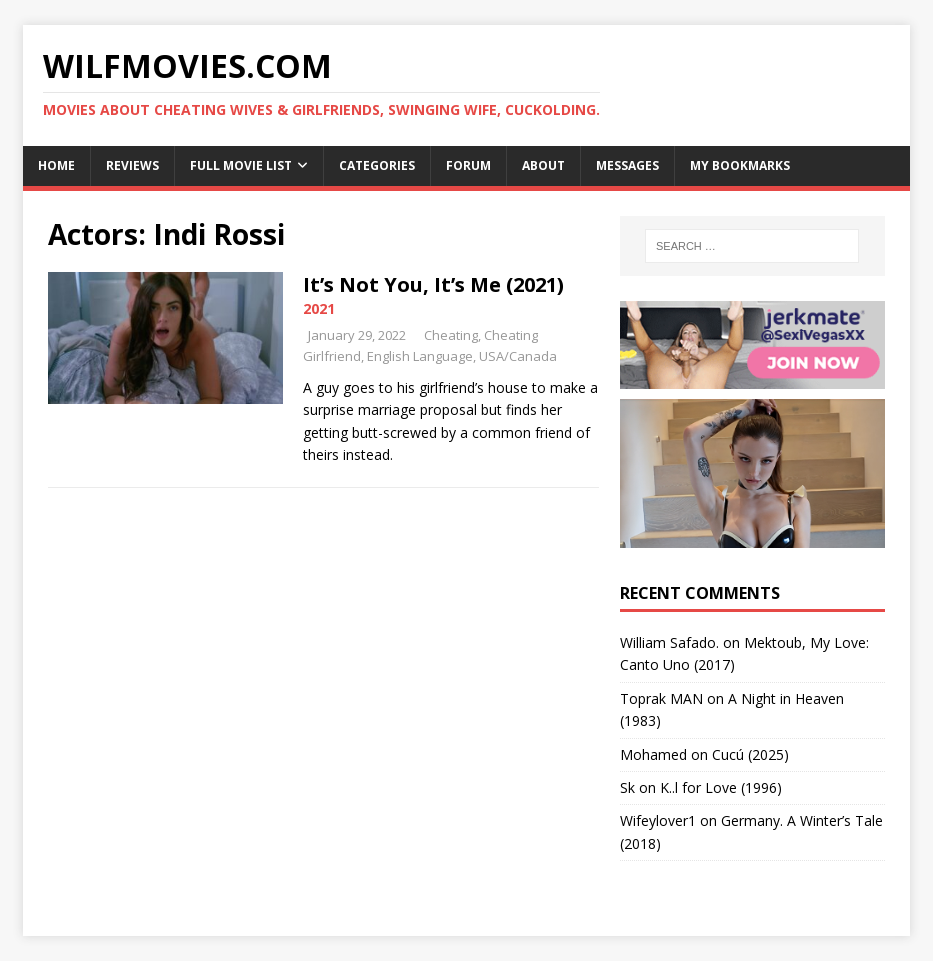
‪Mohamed (653, 754)
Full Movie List (241, 165)
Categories (377, 165)
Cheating (451, 335)
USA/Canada (518, 356)
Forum (468, 165)
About (543, 165)
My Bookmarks (740, 165)
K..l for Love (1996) (721, 787)
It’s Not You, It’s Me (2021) (433, 284)
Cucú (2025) (750, 754)
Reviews (132, 165)
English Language (420, 356)
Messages (627, 165)
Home (56, 165)
